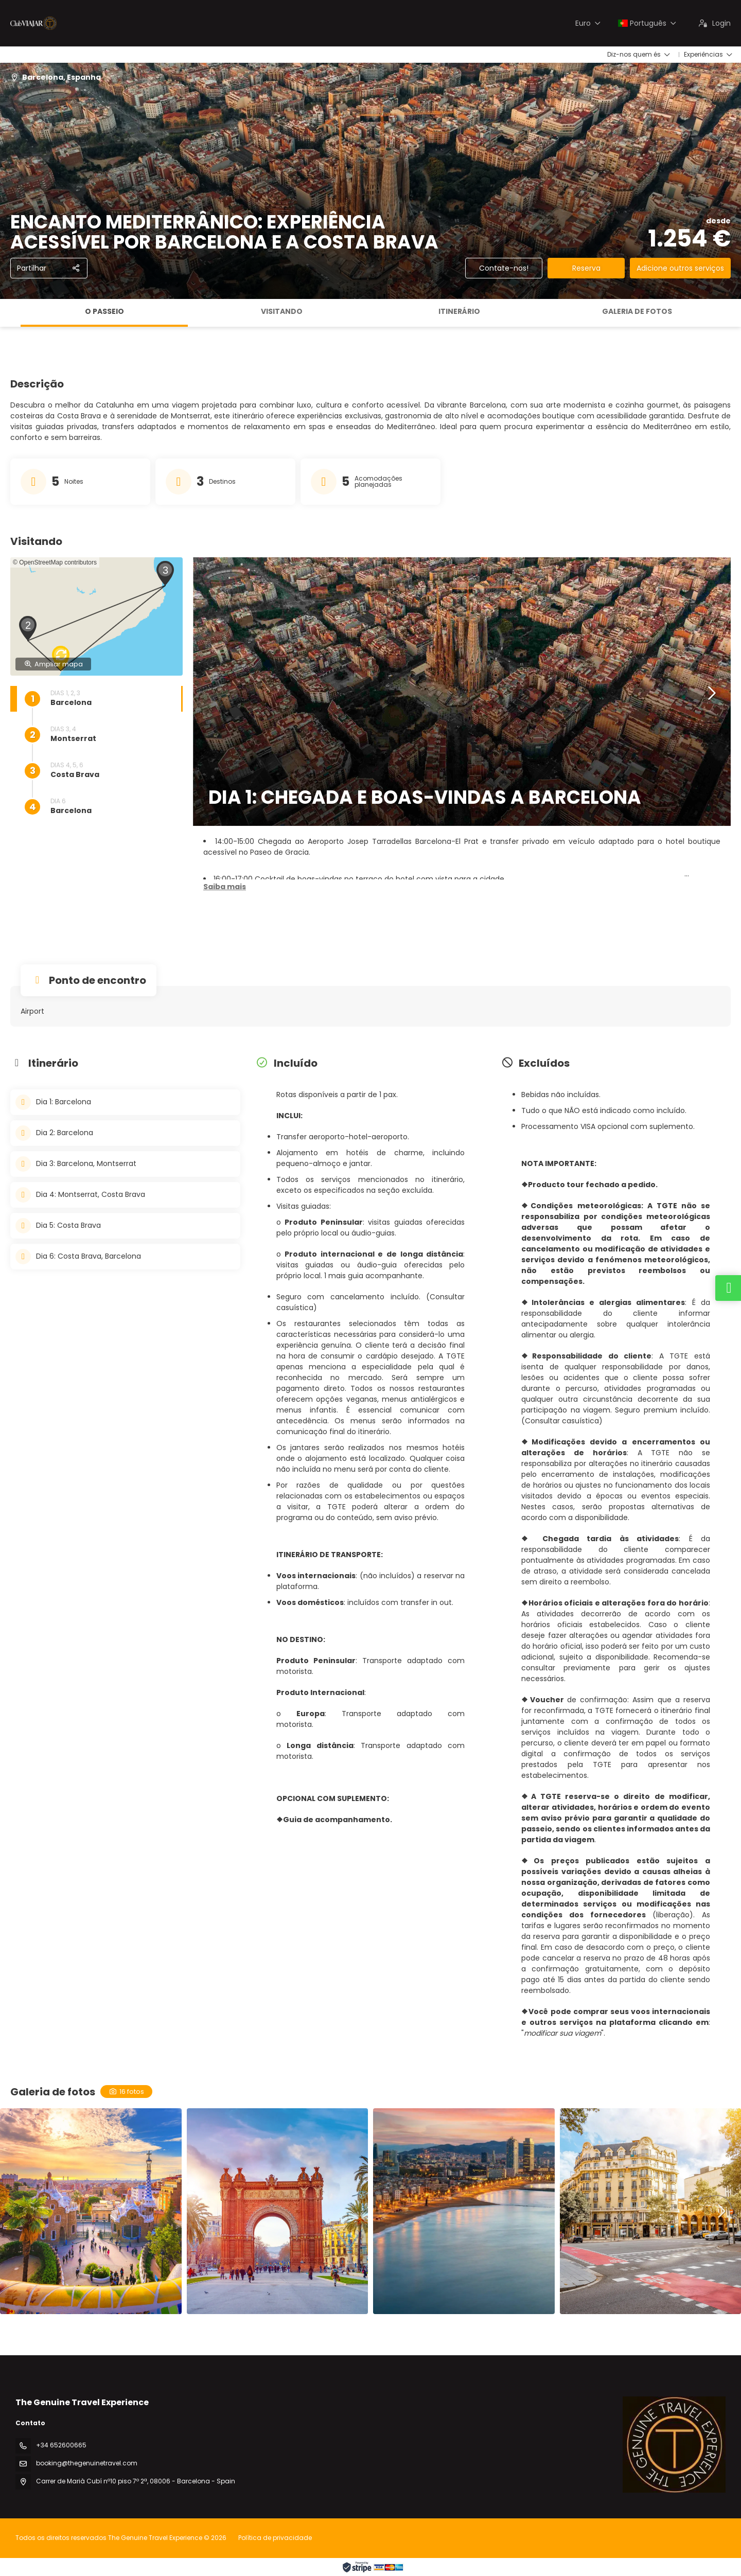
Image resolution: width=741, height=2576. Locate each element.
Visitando (282, 311)
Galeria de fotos (637, 311)
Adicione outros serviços (680, 268)
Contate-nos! (503, 268)
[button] (29, 627)
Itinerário (459, 311)
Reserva (586, 268)
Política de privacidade (275, 2537)
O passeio (104, 311)
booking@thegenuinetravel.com (86, 2463)
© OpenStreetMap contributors (55, 562)
